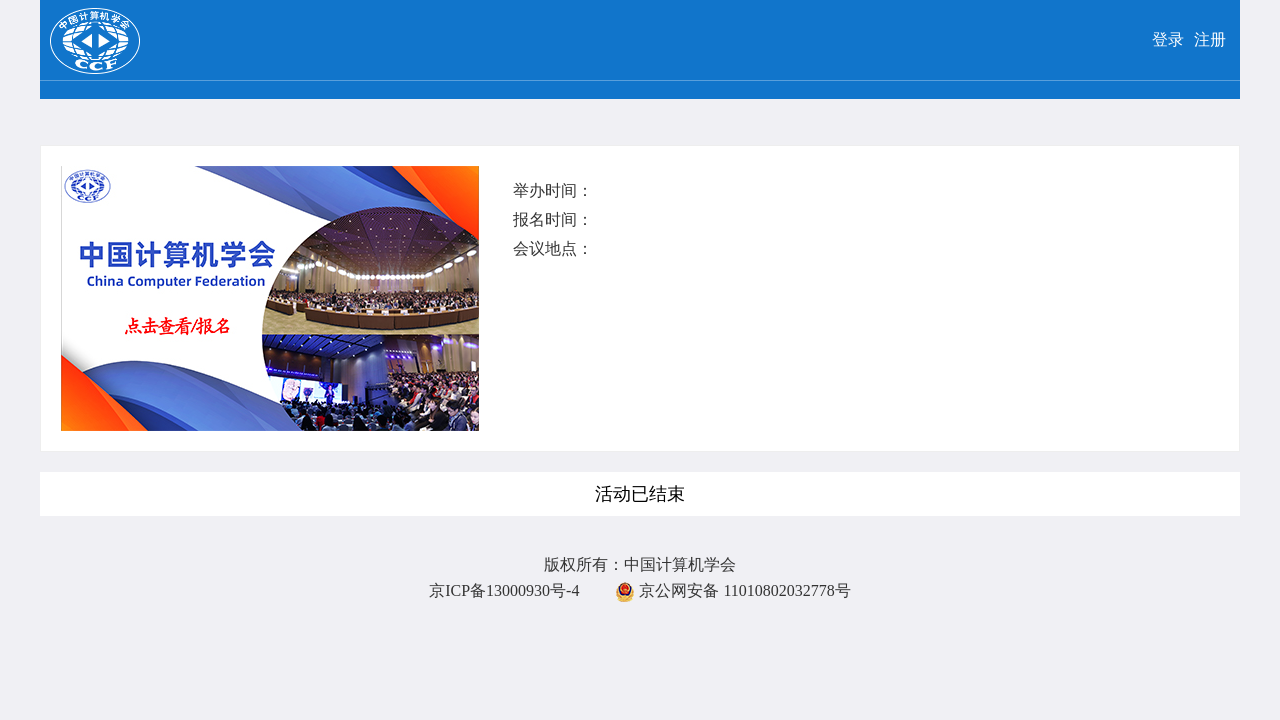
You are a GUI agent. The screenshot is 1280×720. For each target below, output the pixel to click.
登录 (1168, 39)
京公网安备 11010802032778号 (732, 590)
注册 (1210, 39)
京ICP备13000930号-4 (504, 590)
